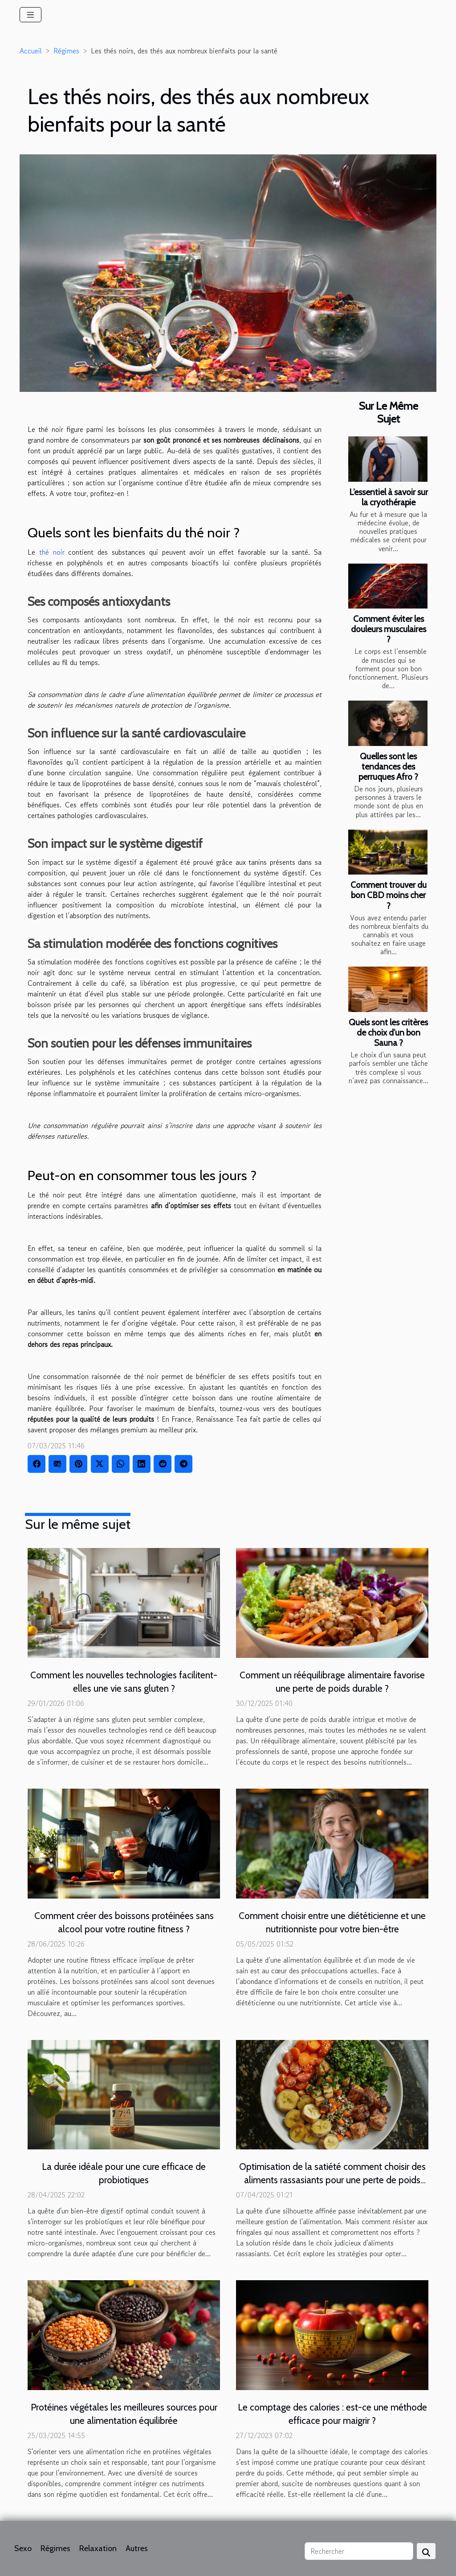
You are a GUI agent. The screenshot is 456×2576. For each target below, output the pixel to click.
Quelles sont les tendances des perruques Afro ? (388, 766)
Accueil (31, 50)
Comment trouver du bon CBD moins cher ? (388, 895)
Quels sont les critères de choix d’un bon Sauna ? (388, 1032)
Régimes (66, 50)
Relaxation (98, 2548)
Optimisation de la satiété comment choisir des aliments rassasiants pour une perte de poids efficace (332, 2180)
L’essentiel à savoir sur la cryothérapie (388, 497)
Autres (137, 2548)
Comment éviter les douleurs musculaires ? (388, 629)
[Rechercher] (359, 2551)
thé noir (52, 552)
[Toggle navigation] (30, 14)
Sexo (23, 2548)
